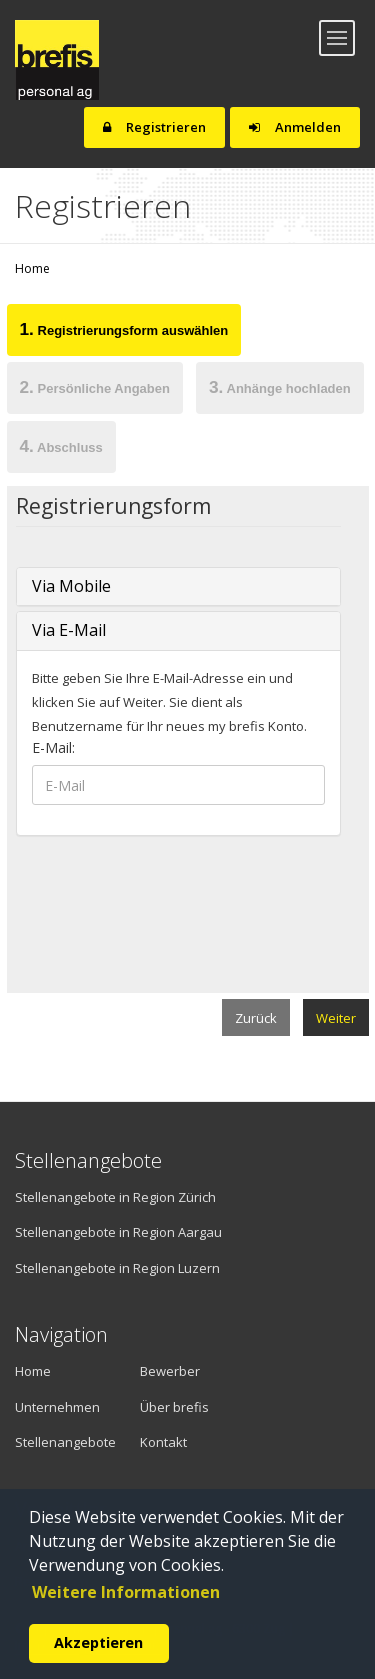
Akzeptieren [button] (98, 1642)
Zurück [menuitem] (256, 1018)
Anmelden (295, 127)
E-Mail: (53, 747)
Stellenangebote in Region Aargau (118, 1232)
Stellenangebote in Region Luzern (117, 1268)
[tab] (124, 333)
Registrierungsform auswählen (124, 329)
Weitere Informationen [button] (126, 1592)
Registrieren (154, 127)
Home (32, 268)
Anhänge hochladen (280, 387)
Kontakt (163, 1442)
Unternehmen (50, 1407)
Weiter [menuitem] (336, 1018)
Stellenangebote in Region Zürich (115, 1197)
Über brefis (174, 1407)
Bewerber (170, 1371)
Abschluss (61, 446)
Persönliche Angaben (95, 387)
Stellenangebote (62, 1442)
